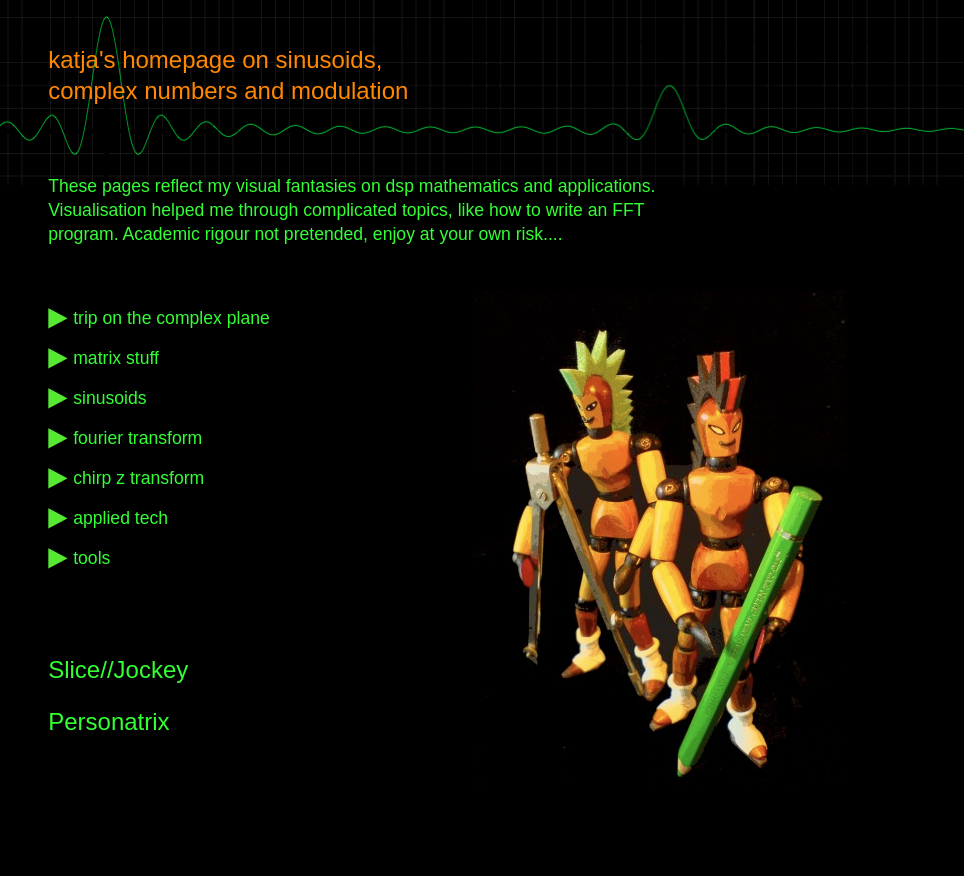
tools (91, 558)
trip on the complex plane (171, 318)
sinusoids (109, 398)
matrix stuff (116, 358)
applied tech (120, 518)
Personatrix (108, 721)
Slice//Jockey (118, 669)
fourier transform (137, 438)
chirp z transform (138, 478)
